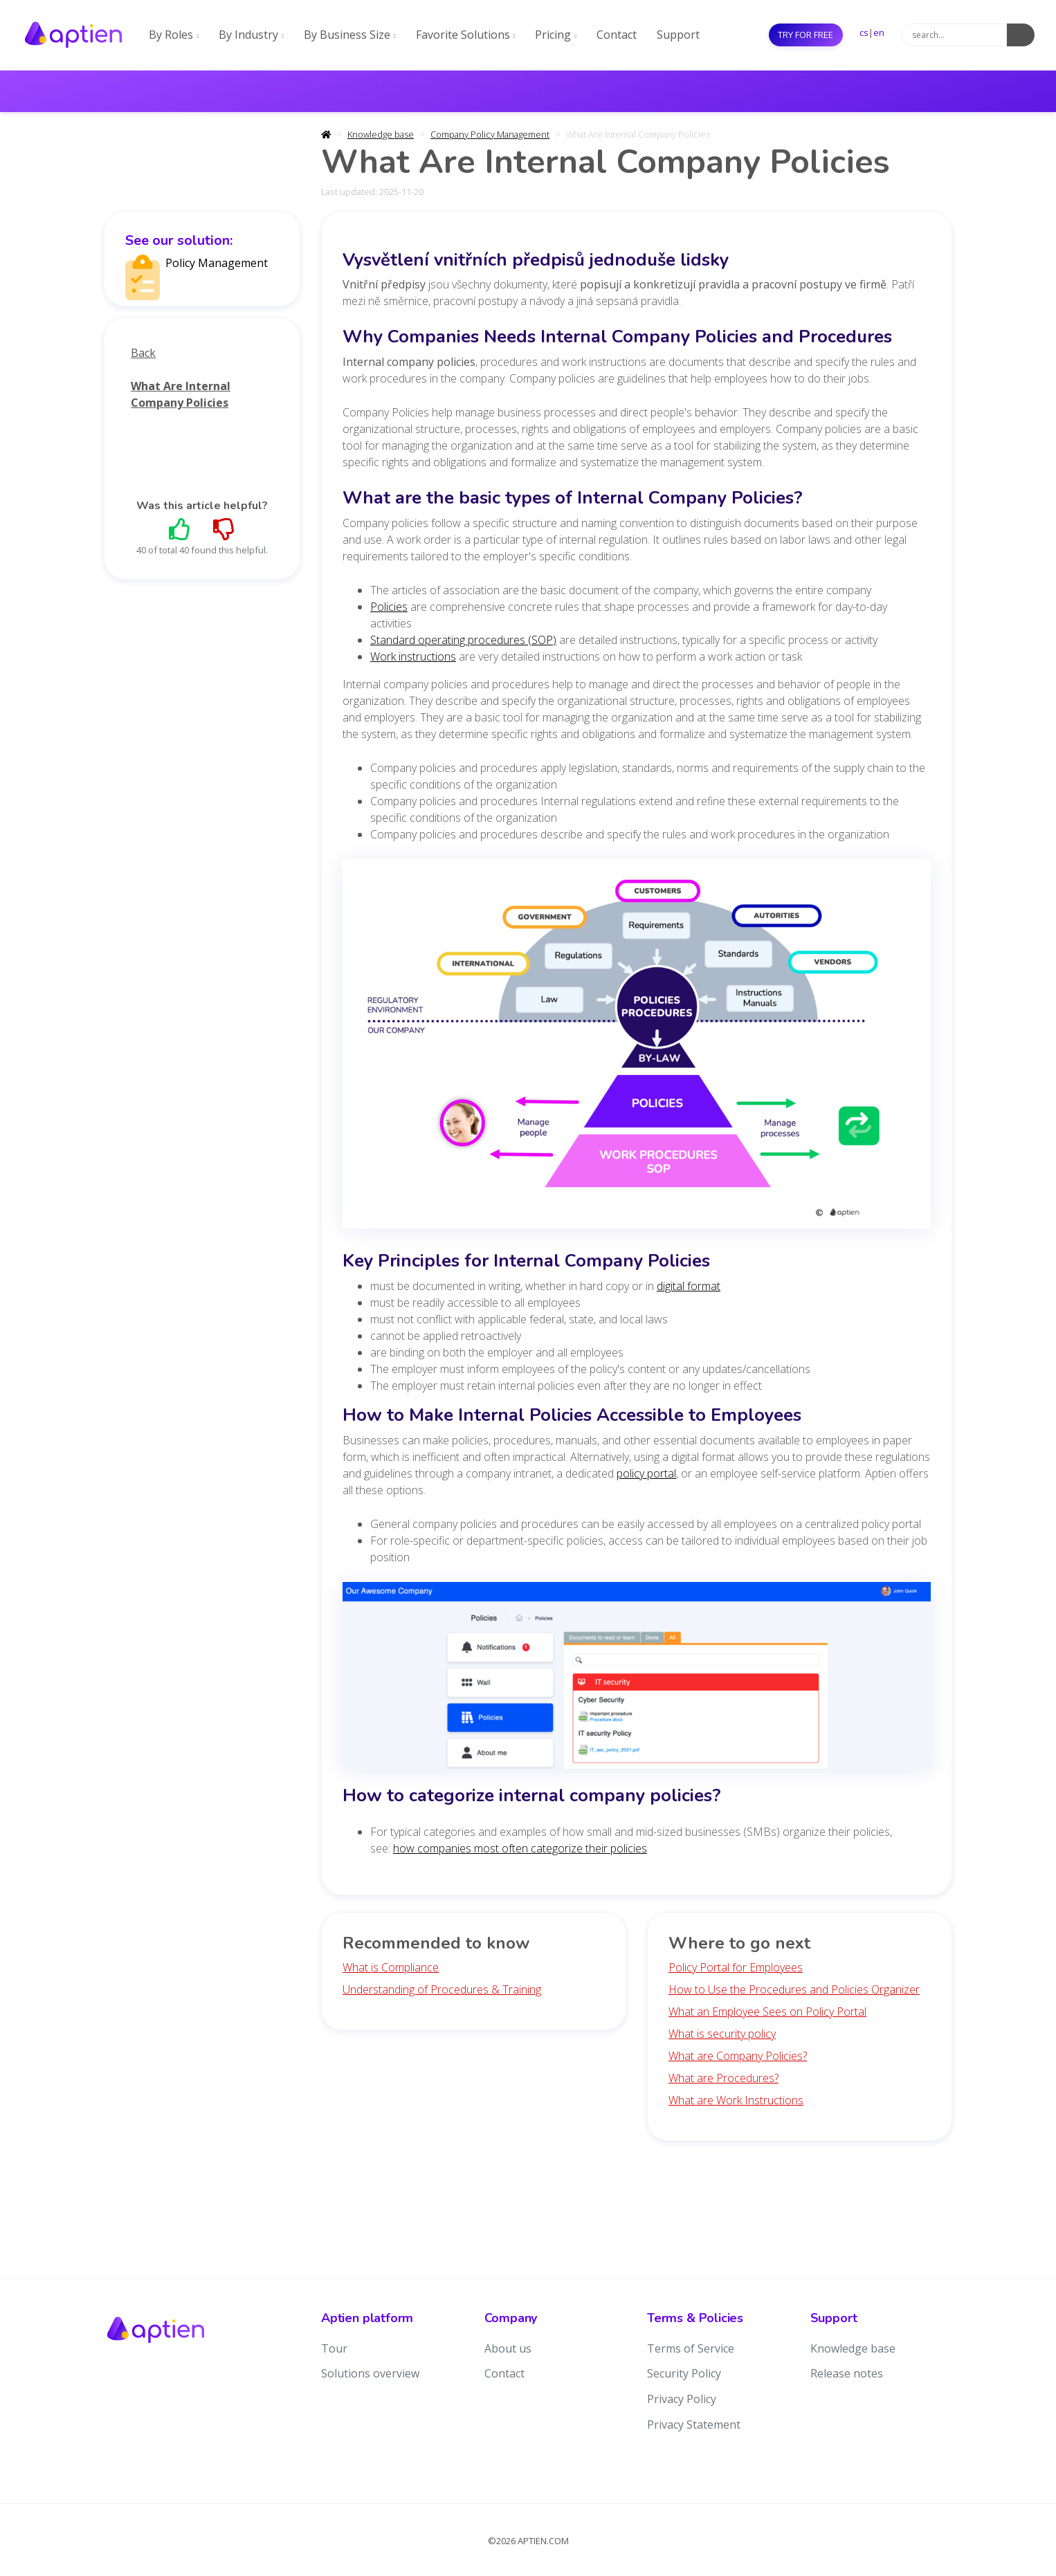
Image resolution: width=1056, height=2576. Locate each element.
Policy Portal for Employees (735, 1967)
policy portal (646, 1473)
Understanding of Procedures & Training (442, 1989)
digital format (688, 1286)
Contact (617, 34)
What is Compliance (391, 1967)
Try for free (805, 34)
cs (863, 32)
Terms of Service (690, 2348)
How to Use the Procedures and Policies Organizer (794, 1989)
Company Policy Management (489, 134)
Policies (389, 606)
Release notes (846, 2373)
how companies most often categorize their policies (520, 1848)
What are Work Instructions (735, 2100)
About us (507, 2348)
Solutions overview (370, 2373)
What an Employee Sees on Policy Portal (767, 2011)
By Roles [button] (174, 34)
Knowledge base (380, 134)
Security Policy (684, 2373)
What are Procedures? (723, 2078)
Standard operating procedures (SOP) (463, 639)
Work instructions (413, 656)
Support (678, 34)
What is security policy (722, 2033)
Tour (334, 2348)
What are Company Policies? (737, 2055)
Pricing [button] (555, 34)
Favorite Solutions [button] (466, 34)
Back (143, 352)
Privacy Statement (693, 2424)
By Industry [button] (251, 34)
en (878, 32)
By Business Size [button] (350, 34)
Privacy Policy (681, 2399)
